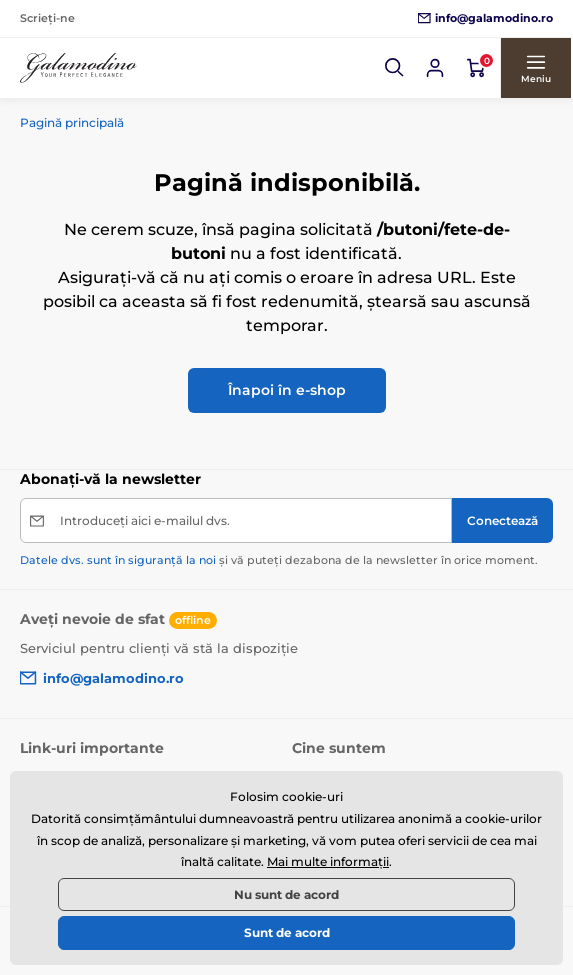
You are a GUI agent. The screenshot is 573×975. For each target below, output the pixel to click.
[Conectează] (502, 520)
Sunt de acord (287, 932)
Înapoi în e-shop (287, 390)
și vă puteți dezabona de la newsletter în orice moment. (279, 560)
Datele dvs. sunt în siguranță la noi (118, 560)
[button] (397, 68)
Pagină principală (72, 122)
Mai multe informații (328, 861)
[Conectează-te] (437, 68)
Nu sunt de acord (286, 894)
